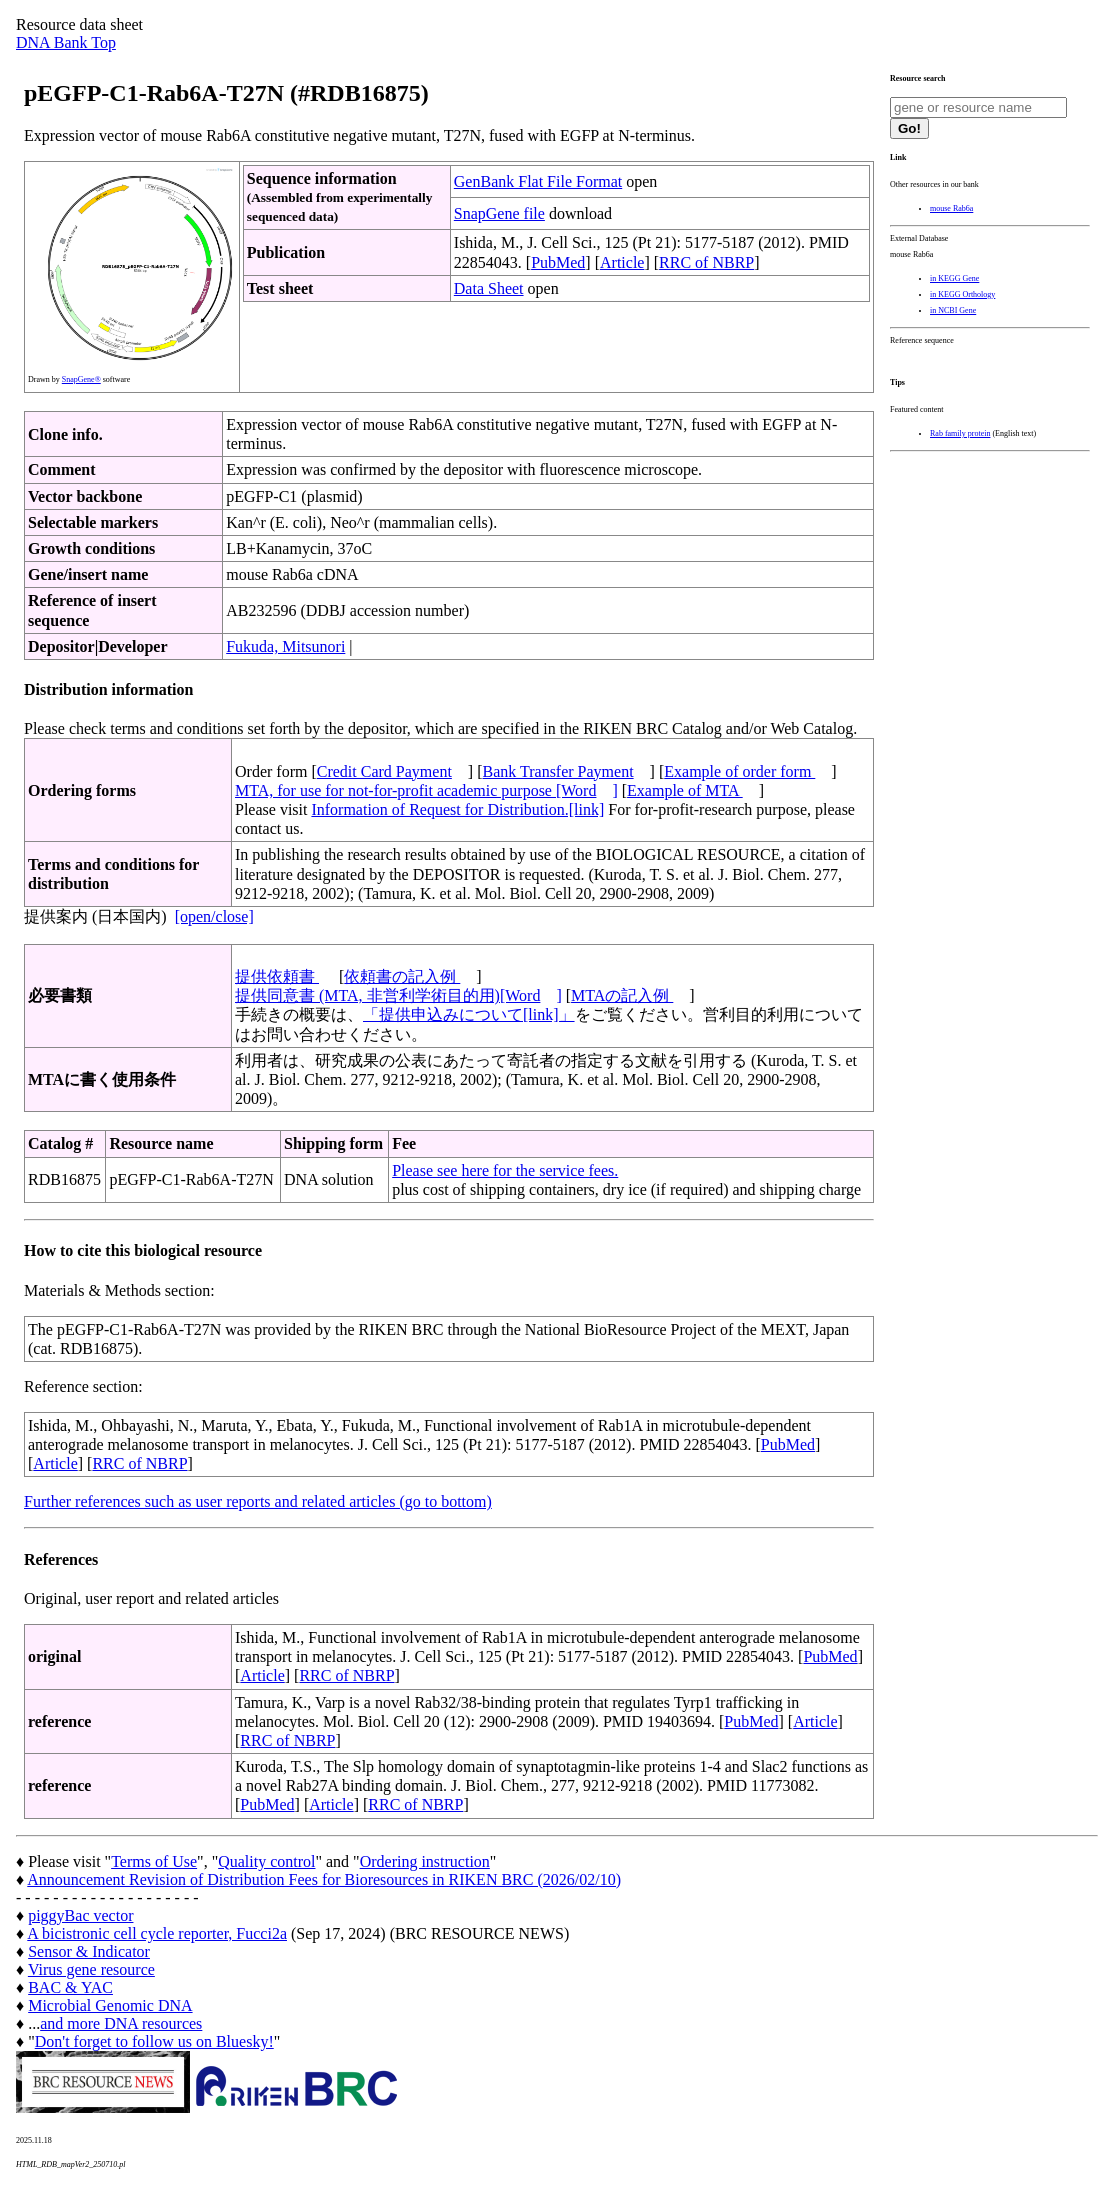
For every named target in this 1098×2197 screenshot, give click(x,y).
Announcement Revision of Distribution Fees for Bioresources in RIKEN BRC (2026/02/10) (324, 1879)
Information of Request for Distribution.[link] (457, 809)
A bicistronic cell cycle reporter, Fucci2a (157, 1933)
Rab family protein (960, 433)
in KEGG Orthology (962, 294)
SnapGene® (81, 379)
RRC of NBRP (706, 262)
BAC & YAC (70, 1987)
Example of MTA (685, 790)
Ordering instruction (425, 1861)
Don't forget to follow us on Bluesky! (154, 2041)
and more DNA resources (121, 2023)
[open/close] (214, 916)
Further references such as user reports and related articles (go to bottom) (258, 1501)
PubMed (558, 262)
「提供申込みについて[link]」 (469, 1014)
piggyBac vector (80, 1915)
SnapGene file (499, 213)
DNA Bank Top (66, 42)
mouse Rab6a (951, 208)
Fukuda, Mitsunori (285, 646)
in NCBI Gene (953, 310)
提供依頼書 (277, 976)
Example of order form (739, 771)
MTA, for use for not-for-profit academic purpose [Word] (426, 790)
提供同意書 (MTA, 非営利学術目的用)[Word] (398, 995)
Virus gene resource (91, 1969)
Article (622, 262)
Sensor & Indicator (89, 1951)
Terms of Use (154, 1861)
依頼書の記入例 (402, 976)
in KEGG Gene (954, 278)
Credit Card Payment (384, 771)
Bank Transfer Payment (558, 771)
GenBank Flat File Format (538, 181)
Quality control (266, 1861)
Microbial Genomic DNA (110, 2005)
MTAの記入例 (622, 995)
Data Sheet (489, 288)
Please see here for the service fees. (505, 1170)
